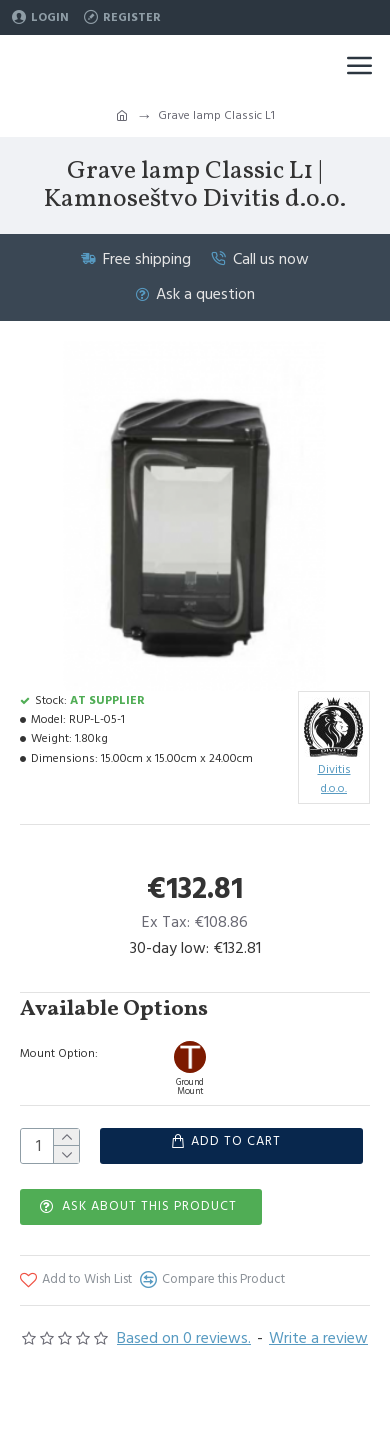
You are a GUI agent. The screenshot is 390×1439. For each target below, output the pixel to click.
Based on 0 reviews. (184, 1336)
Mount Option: (59, 1053)
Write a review (318, 1336)
